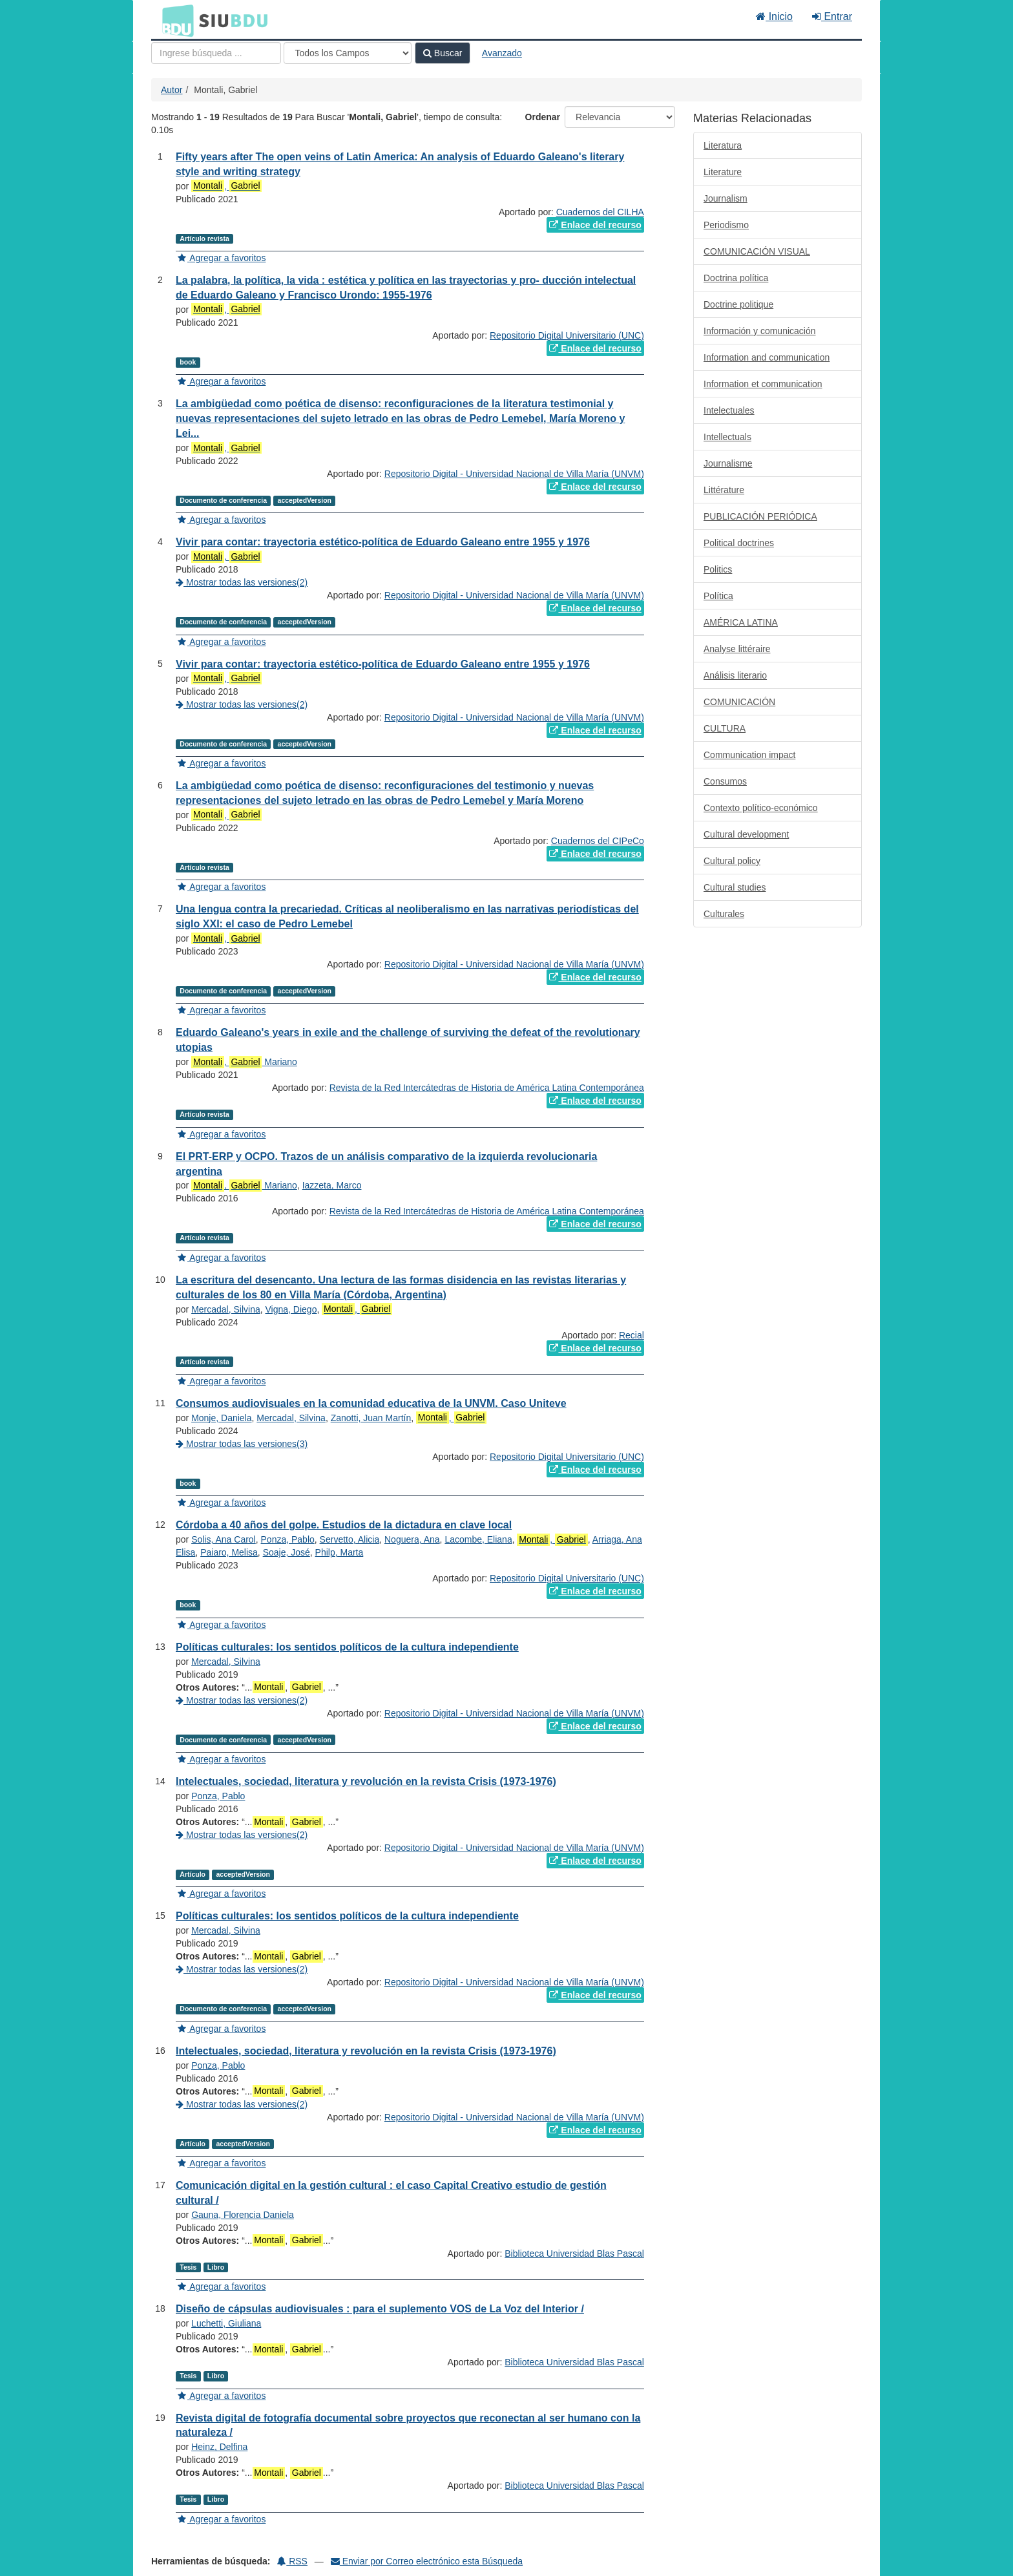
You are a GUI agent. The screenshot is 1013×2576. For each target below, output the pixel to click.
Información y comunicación (760, 331)
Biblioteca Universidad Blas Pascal (574, 2253)
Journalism (725, 198)
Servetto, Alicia (350, 1539)
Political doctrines (739, 543)
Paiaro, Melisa (229, 1552)
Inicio (774, 16)
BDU (174, 20)
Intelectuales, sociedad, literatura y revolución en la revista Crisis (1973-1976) (366, 1781)
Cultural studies (735, 887)
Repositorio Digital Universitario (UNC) (567, 335)
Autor (171, 90)
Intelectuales (729, 410)
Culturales (724, 914)
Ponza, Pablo (288, 1539)
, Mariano (244, 1062)
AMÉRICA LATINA (741, 622)
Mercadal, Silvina (225, 1309)
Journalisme (728, 463)
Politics (718, 569)
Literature (723, 172)
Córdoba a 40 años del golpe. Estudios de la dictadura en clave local (344, 1524)
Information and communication (767, 357)
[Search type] (348, 53)
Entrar (832, 16)
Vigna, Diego (291, 1309)
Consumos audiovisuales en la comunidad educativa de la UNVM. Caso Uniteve (371, 1403)
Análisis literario (735, 675)
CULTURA (725, 728)
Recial (631, 1335)
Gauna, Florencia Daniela (242, 2215)
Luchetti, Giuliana (226, 2323)
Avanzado (502, 53)
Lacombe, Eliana (478, 1539)
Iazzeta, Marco (332, 1185)
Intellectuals (727, 437)
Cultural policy (732, 861)
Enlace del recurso (595, 225)
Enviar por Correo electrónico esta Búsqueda (427, 2561)
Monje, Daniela (221, 1418)
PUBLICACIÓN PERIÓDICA (760, 516)
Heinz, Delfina (219, 2447)
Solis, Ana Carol (223, 1539)
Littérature (724, 490)
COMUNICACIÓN (739, 702)
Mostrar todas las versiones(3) (242, 1444)
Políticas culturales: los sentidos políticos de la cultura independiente (347, 1647)
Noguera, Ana (412, 1539)
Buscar (442, 53)
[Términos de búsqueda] (216, 53)
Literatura (723, 145)
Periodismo (726, 225)
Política (718, 596)
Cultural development (746, 834)
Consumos (725, 781)
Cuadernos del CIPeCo (597, 841)
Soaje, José (286, 1552)
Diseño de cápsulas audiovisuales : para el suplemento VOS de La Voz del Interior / (380, 2308)
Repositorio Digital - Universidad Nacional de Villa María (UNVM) (514, 474)
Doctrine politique (738, 304)
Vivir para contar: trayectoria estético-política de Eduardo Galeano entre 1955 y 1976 (383, 541)
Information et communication (763, 384)
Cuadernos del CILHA (600, 212)
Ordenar (542, 117)
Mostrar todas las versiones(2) (242, 582)
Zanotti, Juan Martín (371, 1418)
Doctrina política (736, 278)
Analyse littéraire (737, 649)
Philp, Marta (339, 1552)
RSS (292, 2561)
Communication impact (749, 755)
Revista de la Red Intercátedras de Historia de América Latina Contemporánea (486, 1087)
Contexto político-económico (761, 808)
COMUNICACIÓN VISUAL (757, 251)
